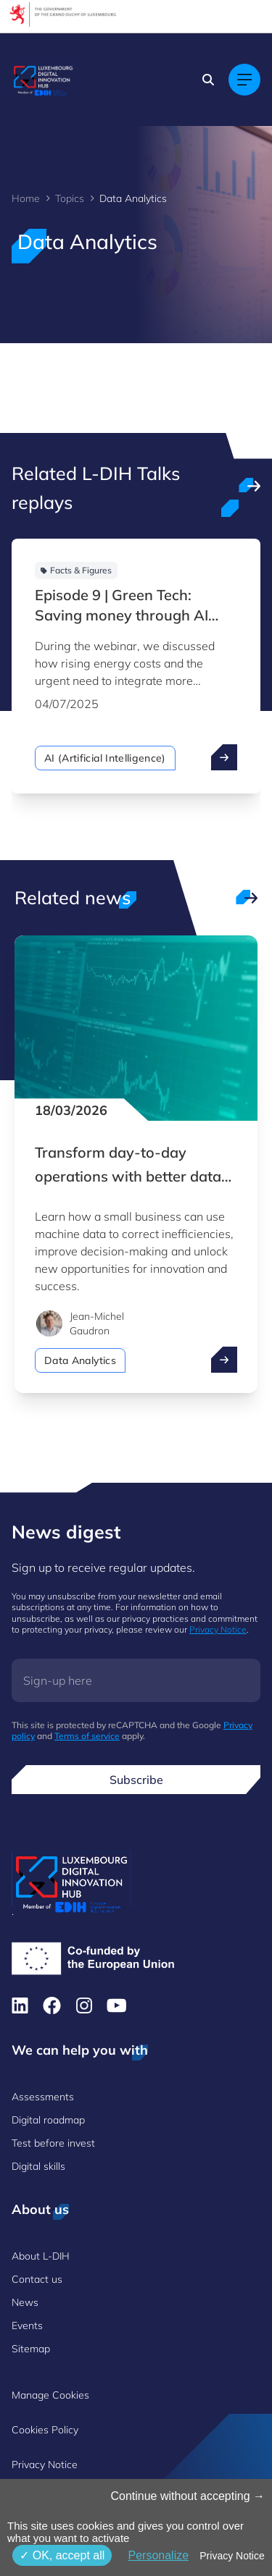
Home (26, 198)
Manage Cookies (50, 2395)
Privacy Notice (218, 1629)
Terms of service (87, 1735)
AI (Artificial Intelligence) (105, 758)
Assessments (43, 2096)
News (25, 2302)
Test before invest (53, 2143)
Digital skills (38, 2166)
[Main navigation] (244, 80)
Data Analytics (80, 1360)
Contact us (37, 2279)
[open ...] (224, 757)
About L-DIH (41, 2256)
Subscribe (136, 1779)
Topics (69, 198)
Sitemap (31, 2348)
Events (27, 2325)
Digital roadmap (48, 2119)
